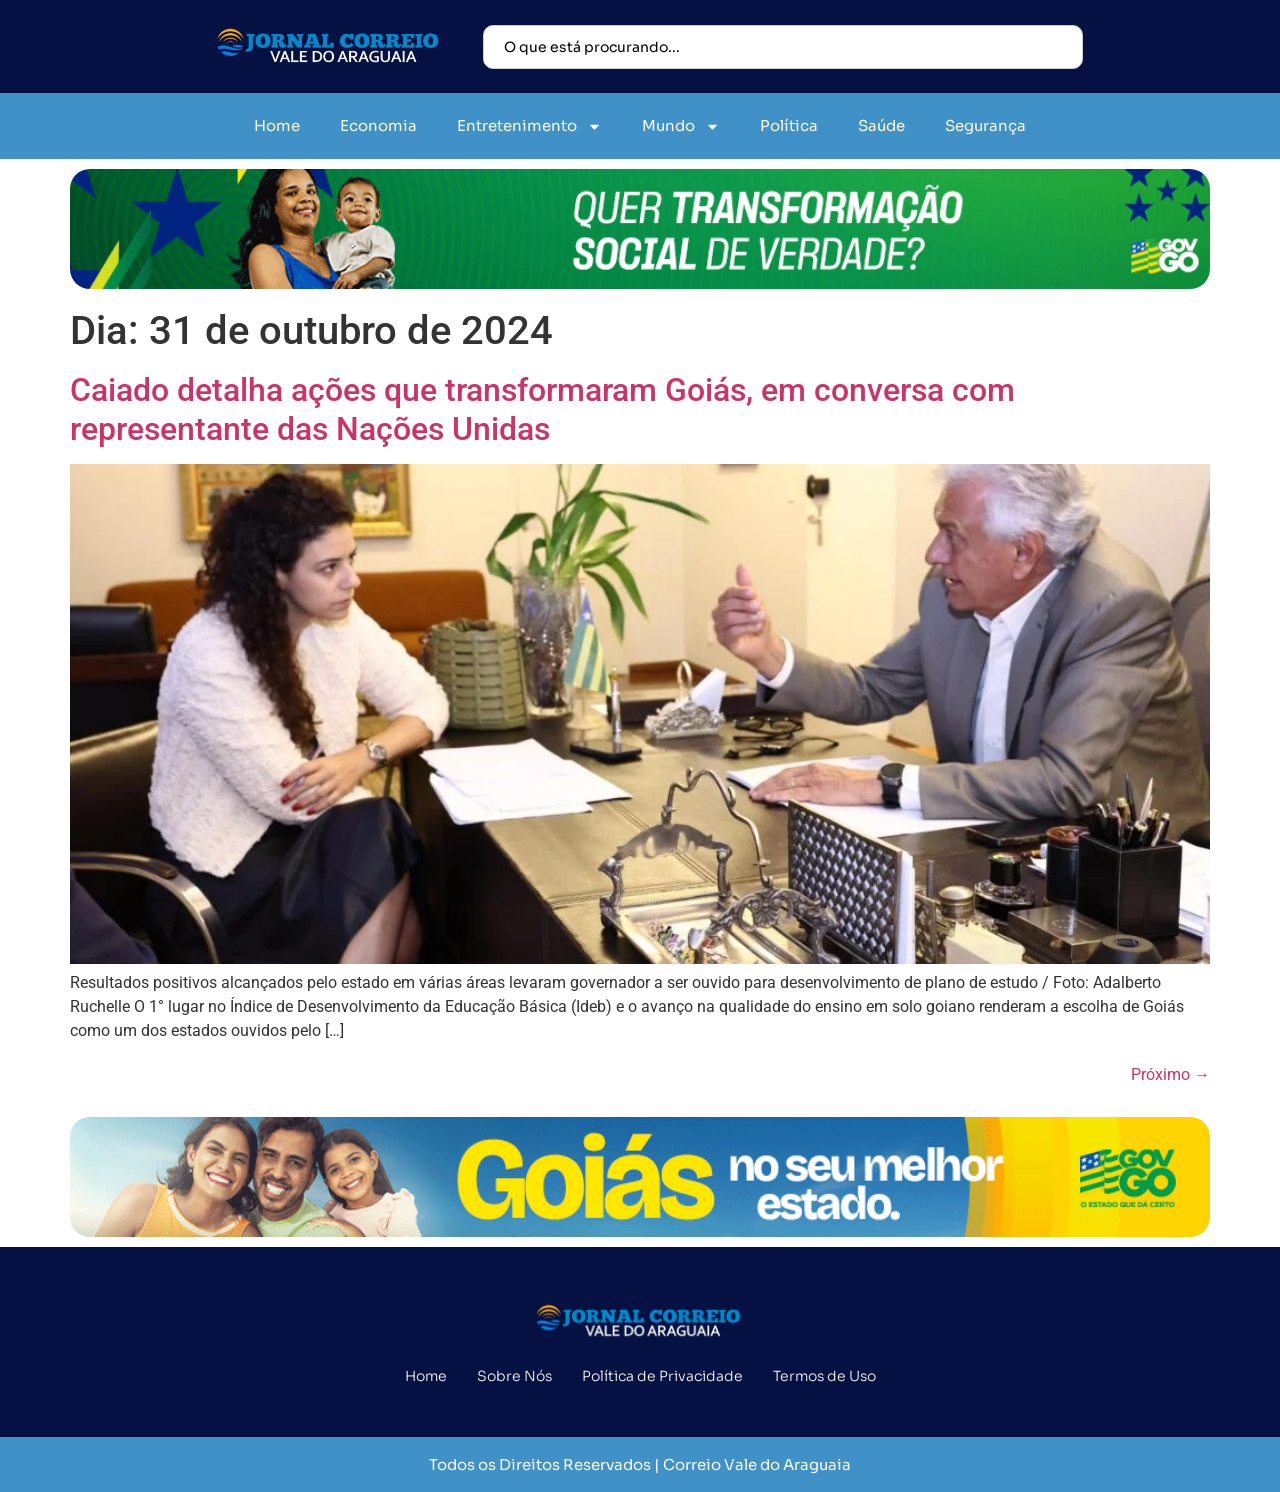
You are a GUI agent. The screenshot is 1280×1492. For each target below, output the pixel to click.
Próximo (1170, 1074)
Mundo (681, 126)
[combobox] (783, 47)
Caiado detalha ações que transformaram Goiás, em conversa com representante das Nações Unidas (542, 409)
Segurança (985, 125)
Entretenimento (529, 126)
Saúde (881, 125)
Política (789, 125)
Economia (378, 125)
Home (277, 125)
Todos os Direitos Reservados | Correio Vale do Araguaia (640, 1464)
